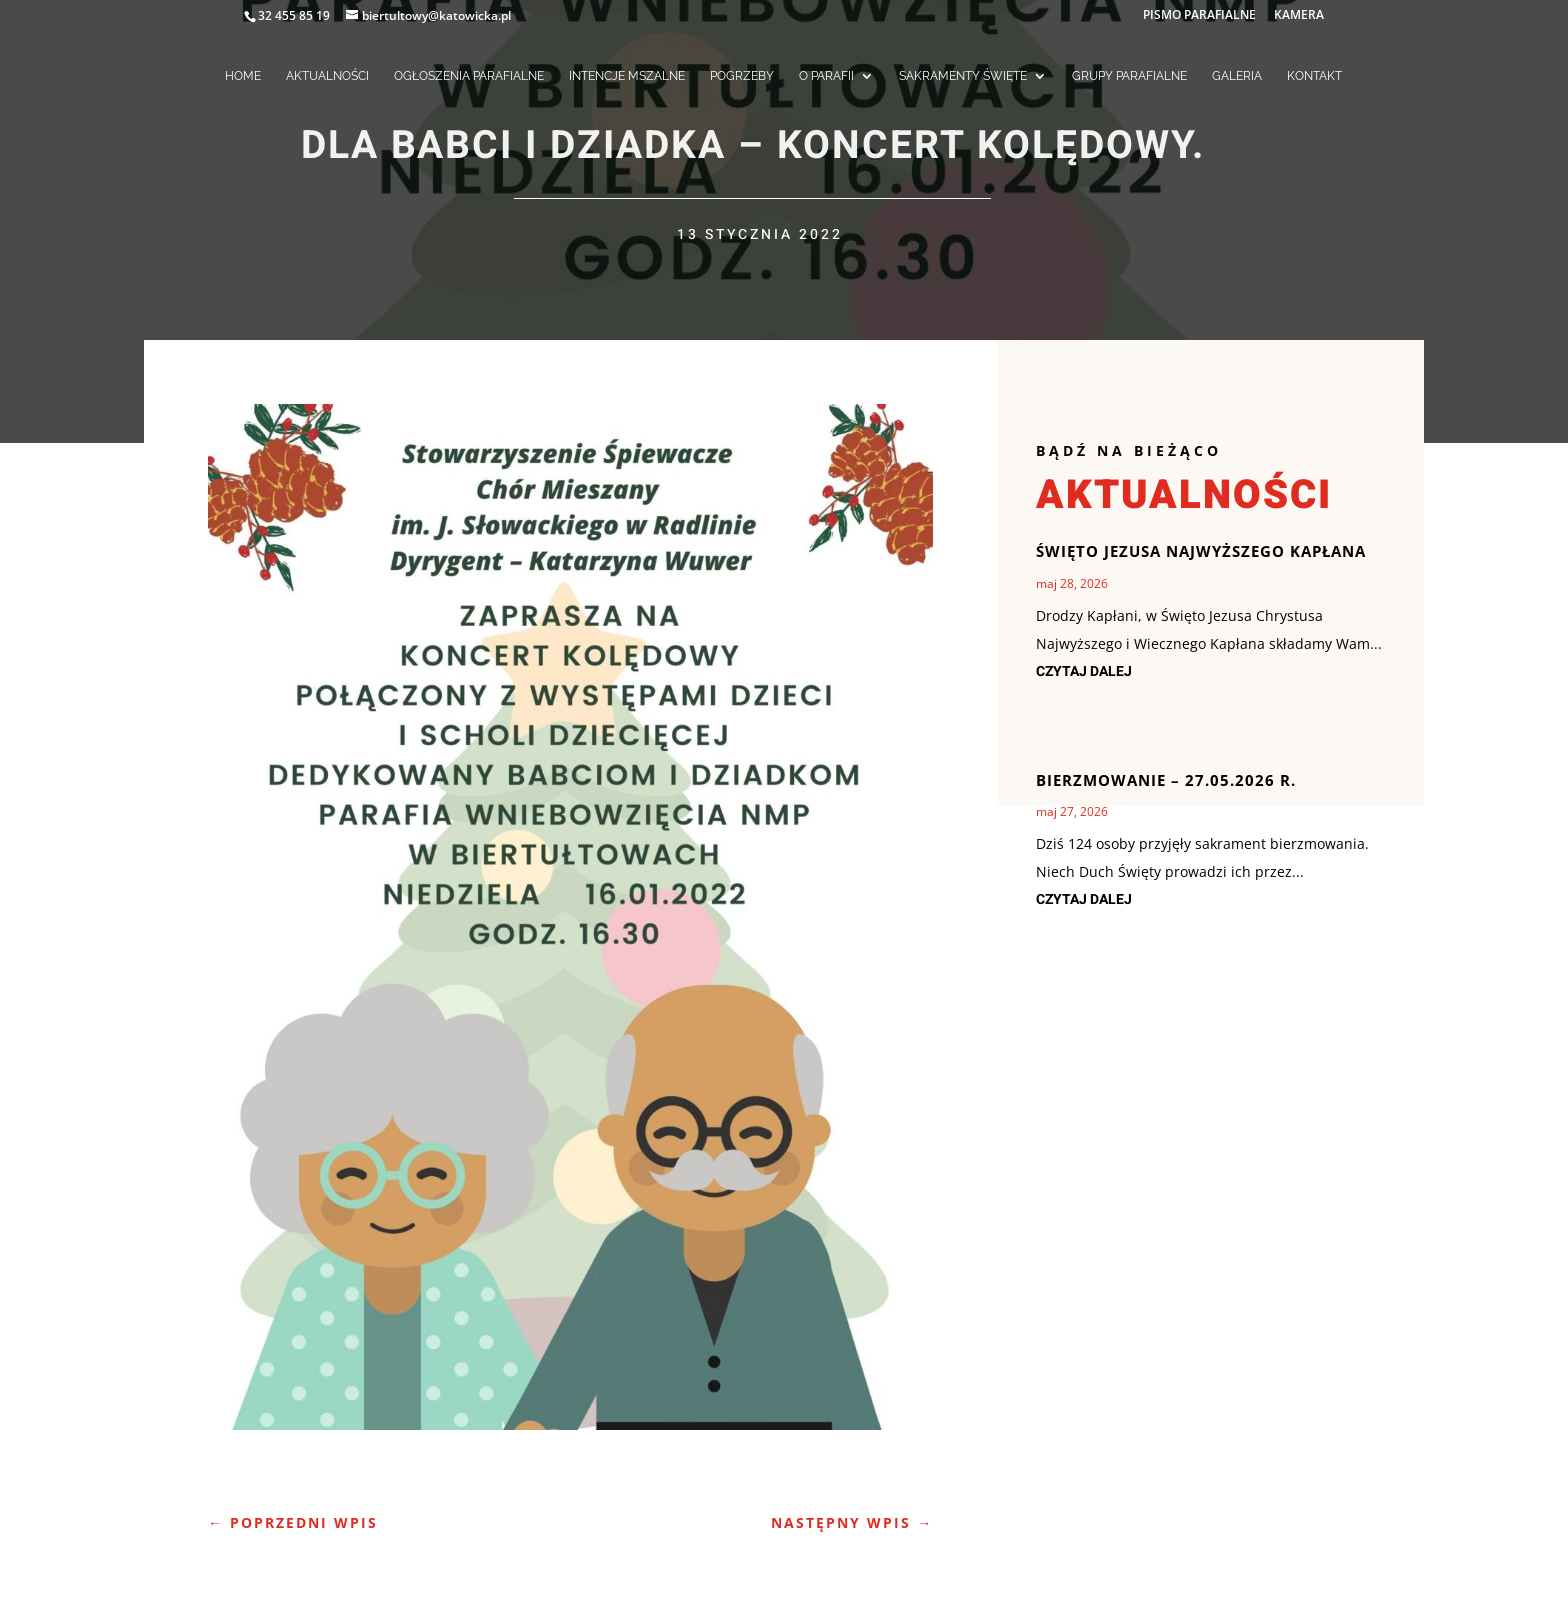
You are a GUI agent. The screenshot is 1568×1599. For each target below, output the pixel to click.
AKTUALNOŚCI (327, 76)
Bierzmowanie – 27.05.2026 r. (1166, 780)
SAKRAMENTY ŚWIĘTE (963, 76)
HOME (243, 76)
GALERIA (1237, 76)
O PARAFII (826, 76)
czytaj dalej (1084, 671)
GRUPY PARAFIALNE (1129, 76)
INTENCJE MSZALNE (627, 76)
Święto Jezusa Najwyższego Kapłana (1201, 551)
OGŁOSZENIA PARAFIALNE (469, 76)
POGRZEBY (742, 76)
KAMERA (1299, 16)
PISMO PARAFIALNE (1199, 16)
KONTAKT (1314, 76)
